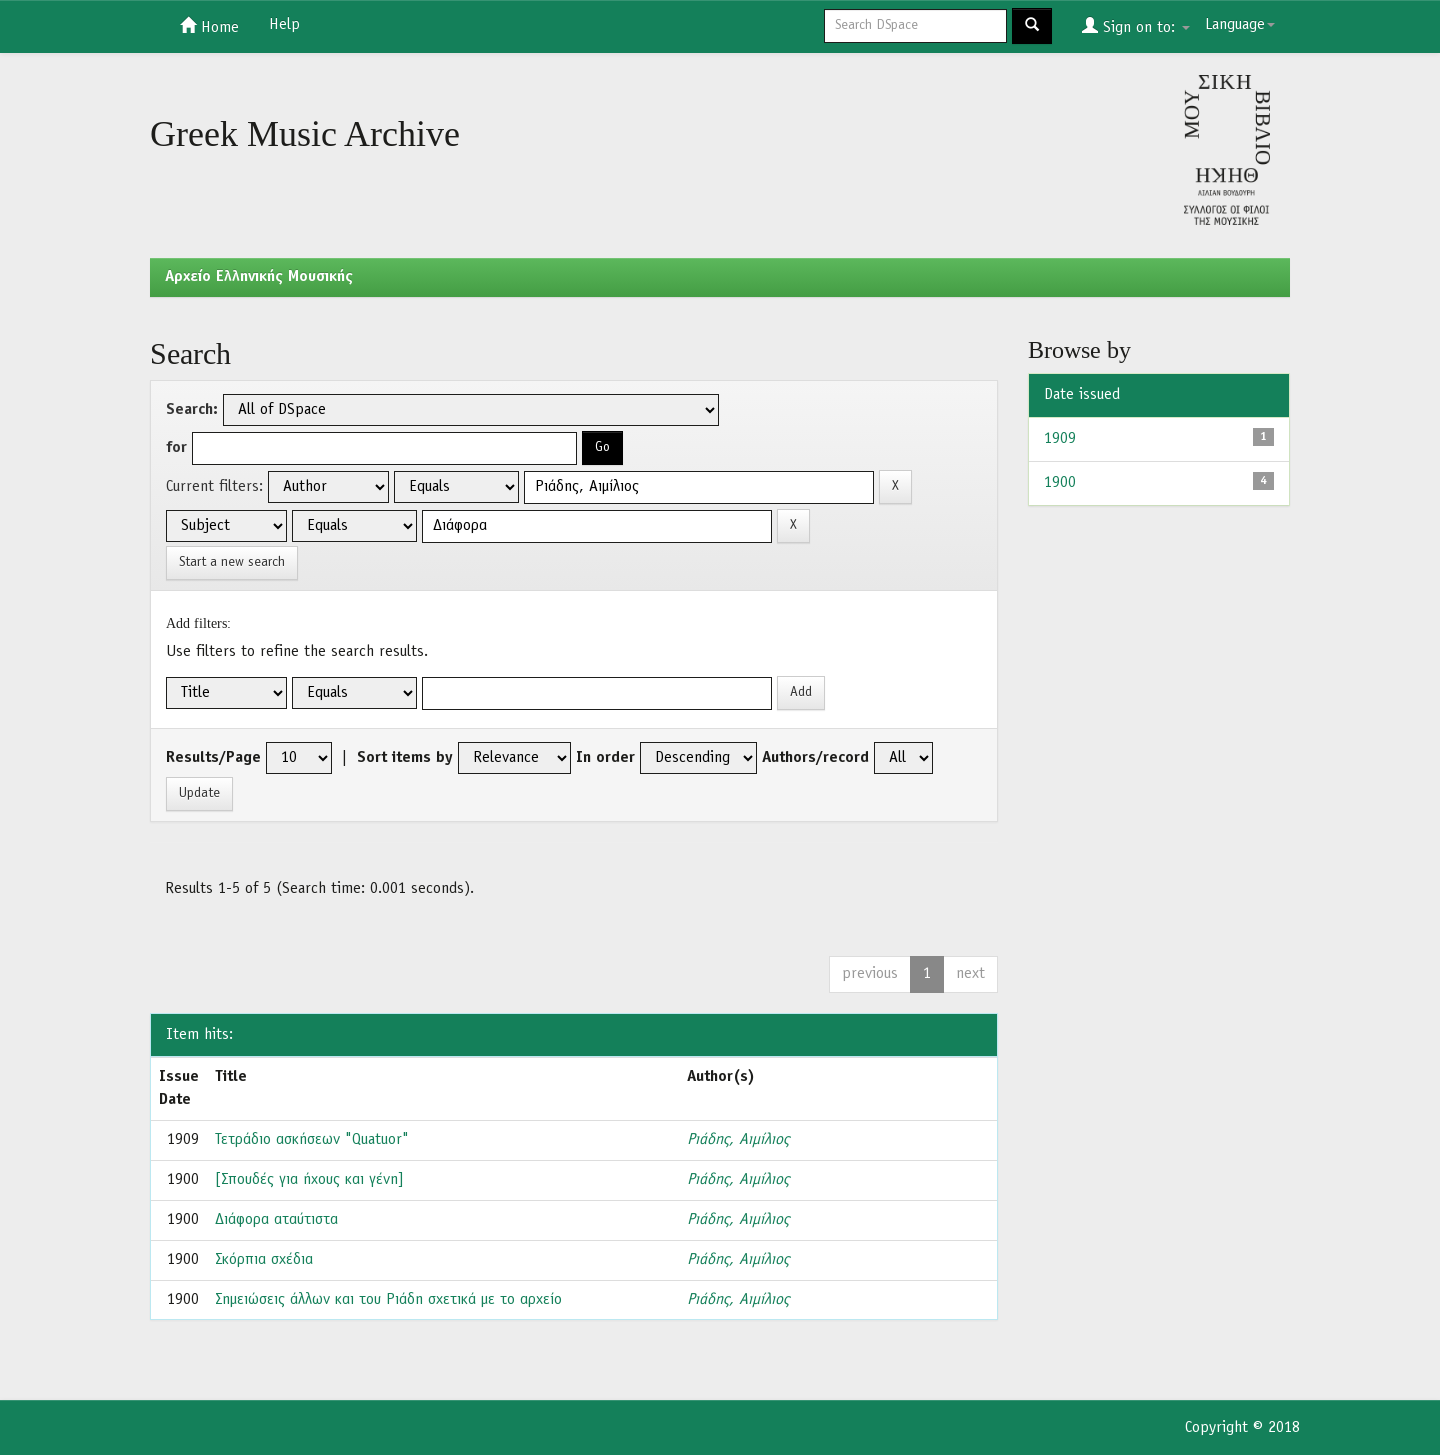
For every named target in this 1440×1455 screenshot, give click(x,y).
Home (209, 26)
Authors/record (815, 758)
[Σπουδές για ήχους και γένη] (309, 1180)
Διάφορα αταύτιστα (276, 1220)
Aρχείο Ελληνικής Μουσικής (259, 277)
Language (1240, 25)
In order (605, 758)
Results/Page (213, 758)
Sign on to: (1136, 26)
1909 (1060, 439)
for (176, 448)
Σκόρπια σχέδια (264, 1260)
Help (284, 25)
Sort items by (405, 758)
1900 (1060, 483)
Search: (192, 410)
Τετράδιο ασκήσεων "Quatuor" (312, 1140)
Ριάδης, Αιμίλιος (738, 1140)
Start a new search (232, 562)
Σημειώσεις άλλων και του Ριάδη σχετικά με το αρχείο (388, 1300)
